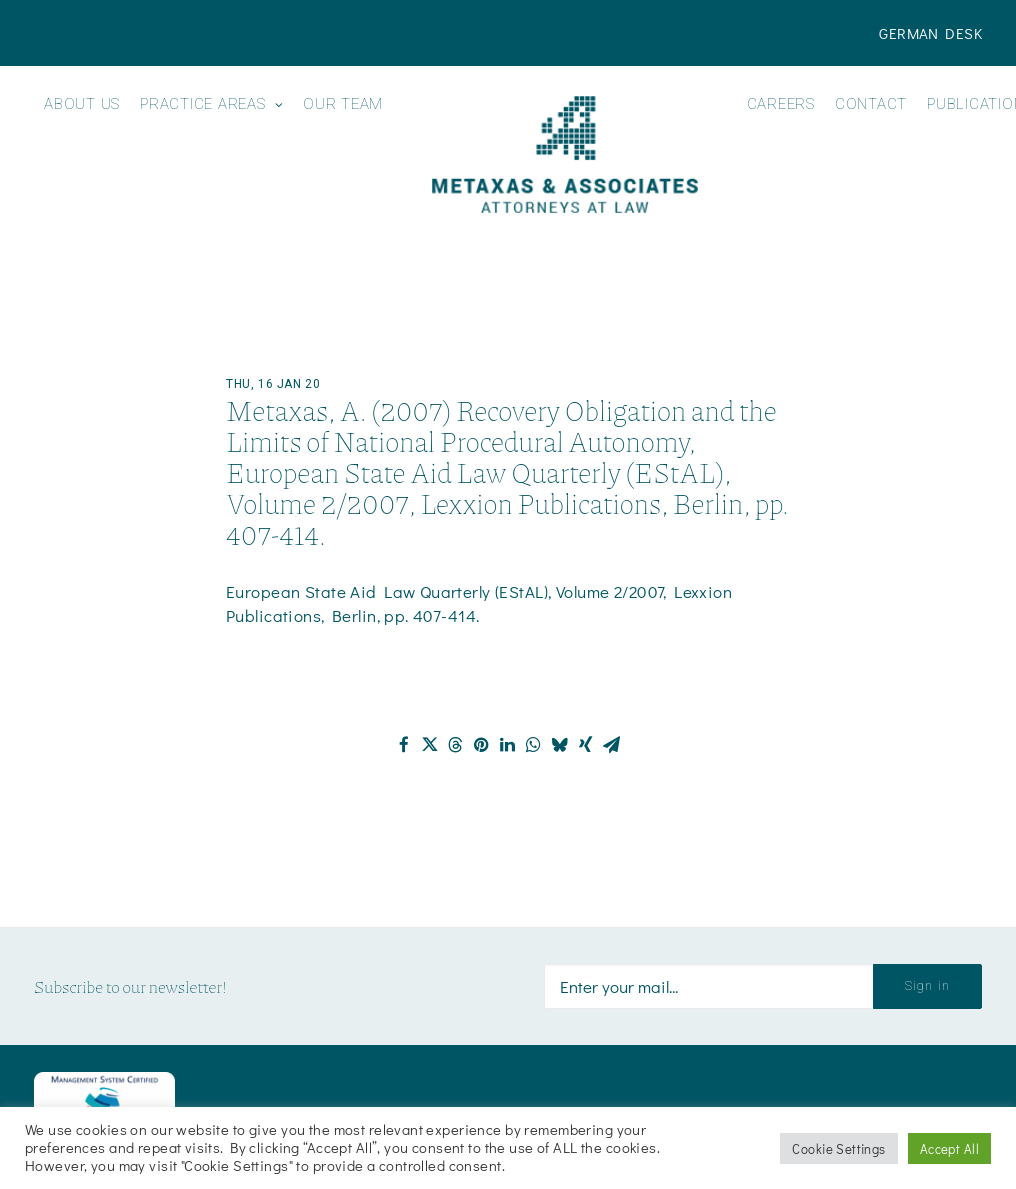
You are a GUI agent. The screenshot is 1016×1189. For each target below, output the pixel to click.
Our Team (343, 104)
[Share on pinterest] (482, 745)
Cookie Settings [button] (838, 1148)
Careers (781, 104)
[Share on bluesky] (560, 745)
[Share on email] (612, 745)
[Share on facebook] (404, 745)
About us (82, 104)
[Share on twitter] (430, 745)
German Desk (930, 33)
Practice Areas (211, 104)
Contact (871, 104)
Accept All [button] (949, 1148)
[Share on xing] (586, 745)
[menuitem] (930, 33)
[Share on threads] (456, 745)
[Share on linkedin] (508, 745)
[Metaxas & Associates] (564, 154)
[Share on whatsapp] (534, 745)
